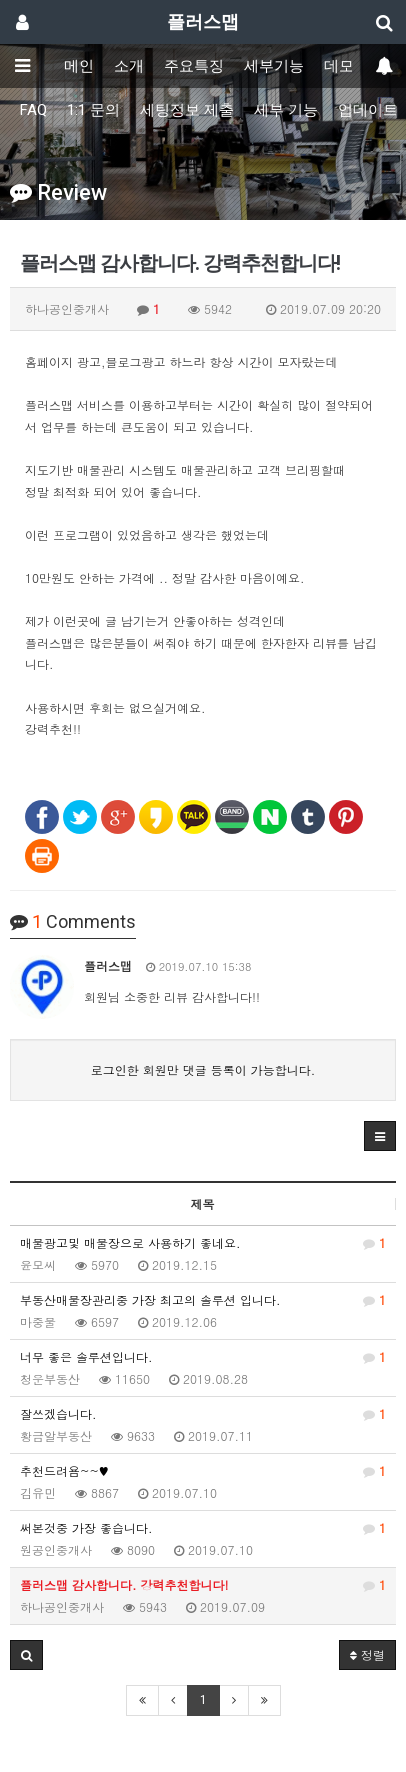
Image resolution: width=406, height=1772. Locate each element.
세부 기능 (286, 110)
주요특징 (194, 66)
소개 (129, 66)
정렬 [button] (367, 1654)
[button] (380, 1136)
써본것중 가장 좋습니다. (203, 1528)
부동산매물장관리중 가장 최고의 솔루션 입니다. (203, 1300)
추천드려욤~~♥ (203, 1471)
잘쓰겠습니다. (203, 1414)
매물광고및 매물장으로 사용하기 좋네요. (203, 1243)
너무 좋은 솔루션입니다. (203, 1357)
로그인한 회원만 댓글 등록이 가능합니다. (203, 1069)
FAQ (33, 110)
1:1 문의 (93, 110)
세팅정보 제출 (187, 110)
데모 (339, 66)
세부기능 (274, 66)
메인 (79, 66)
